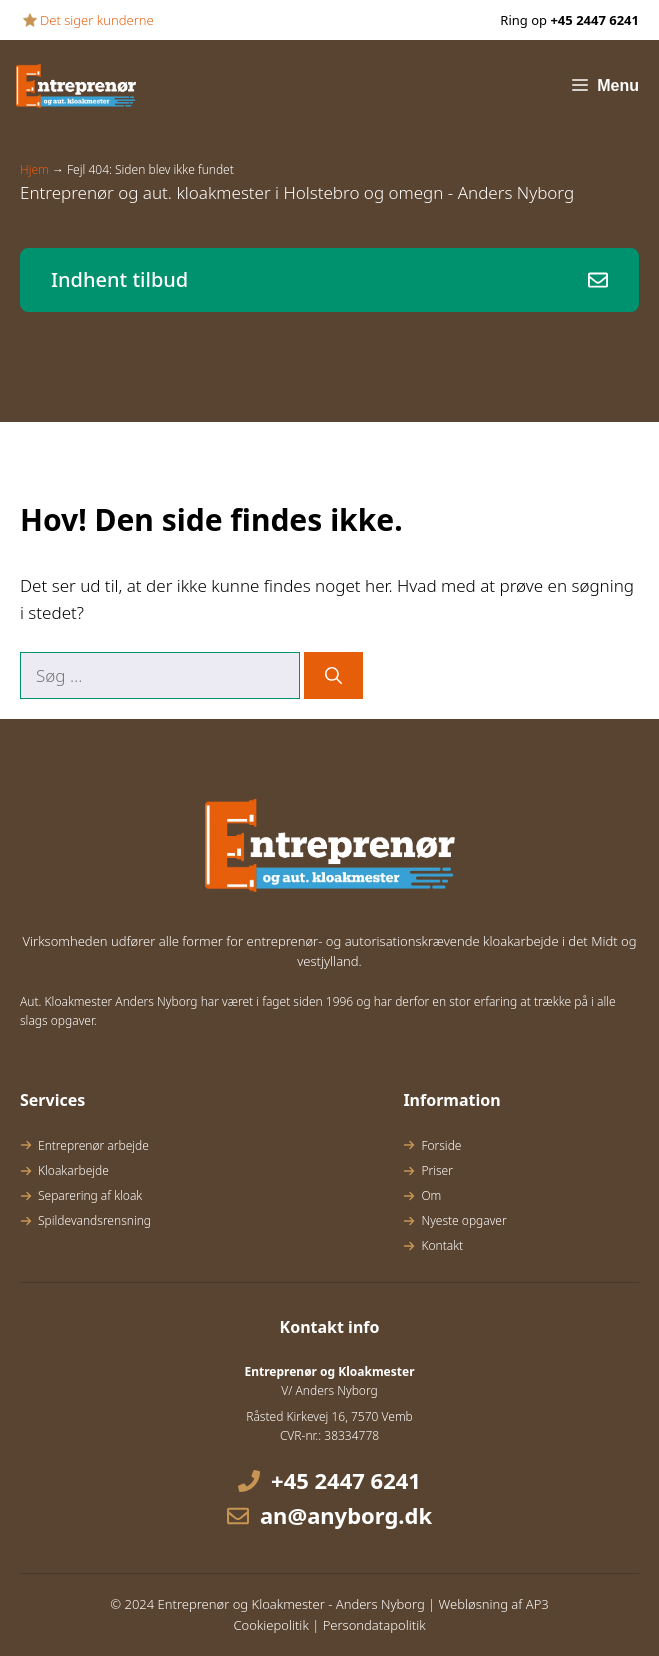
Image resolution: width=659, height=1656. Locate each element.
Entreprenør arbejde (93, 1145)
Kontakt (442, 1245)
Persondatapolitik (374, 1625)
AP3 (537, 1604)
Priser (437, 1170)
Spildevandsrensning (94, 1220)
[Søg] (333, 676)
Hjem (34, 169)
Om (431, 1195)
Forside (441, 1145)
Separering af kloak (90, 1195)
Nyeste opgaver (463, 1220)
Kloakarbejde (73, 1170)
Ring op (569, 20)
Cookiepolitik (270, 1625)
